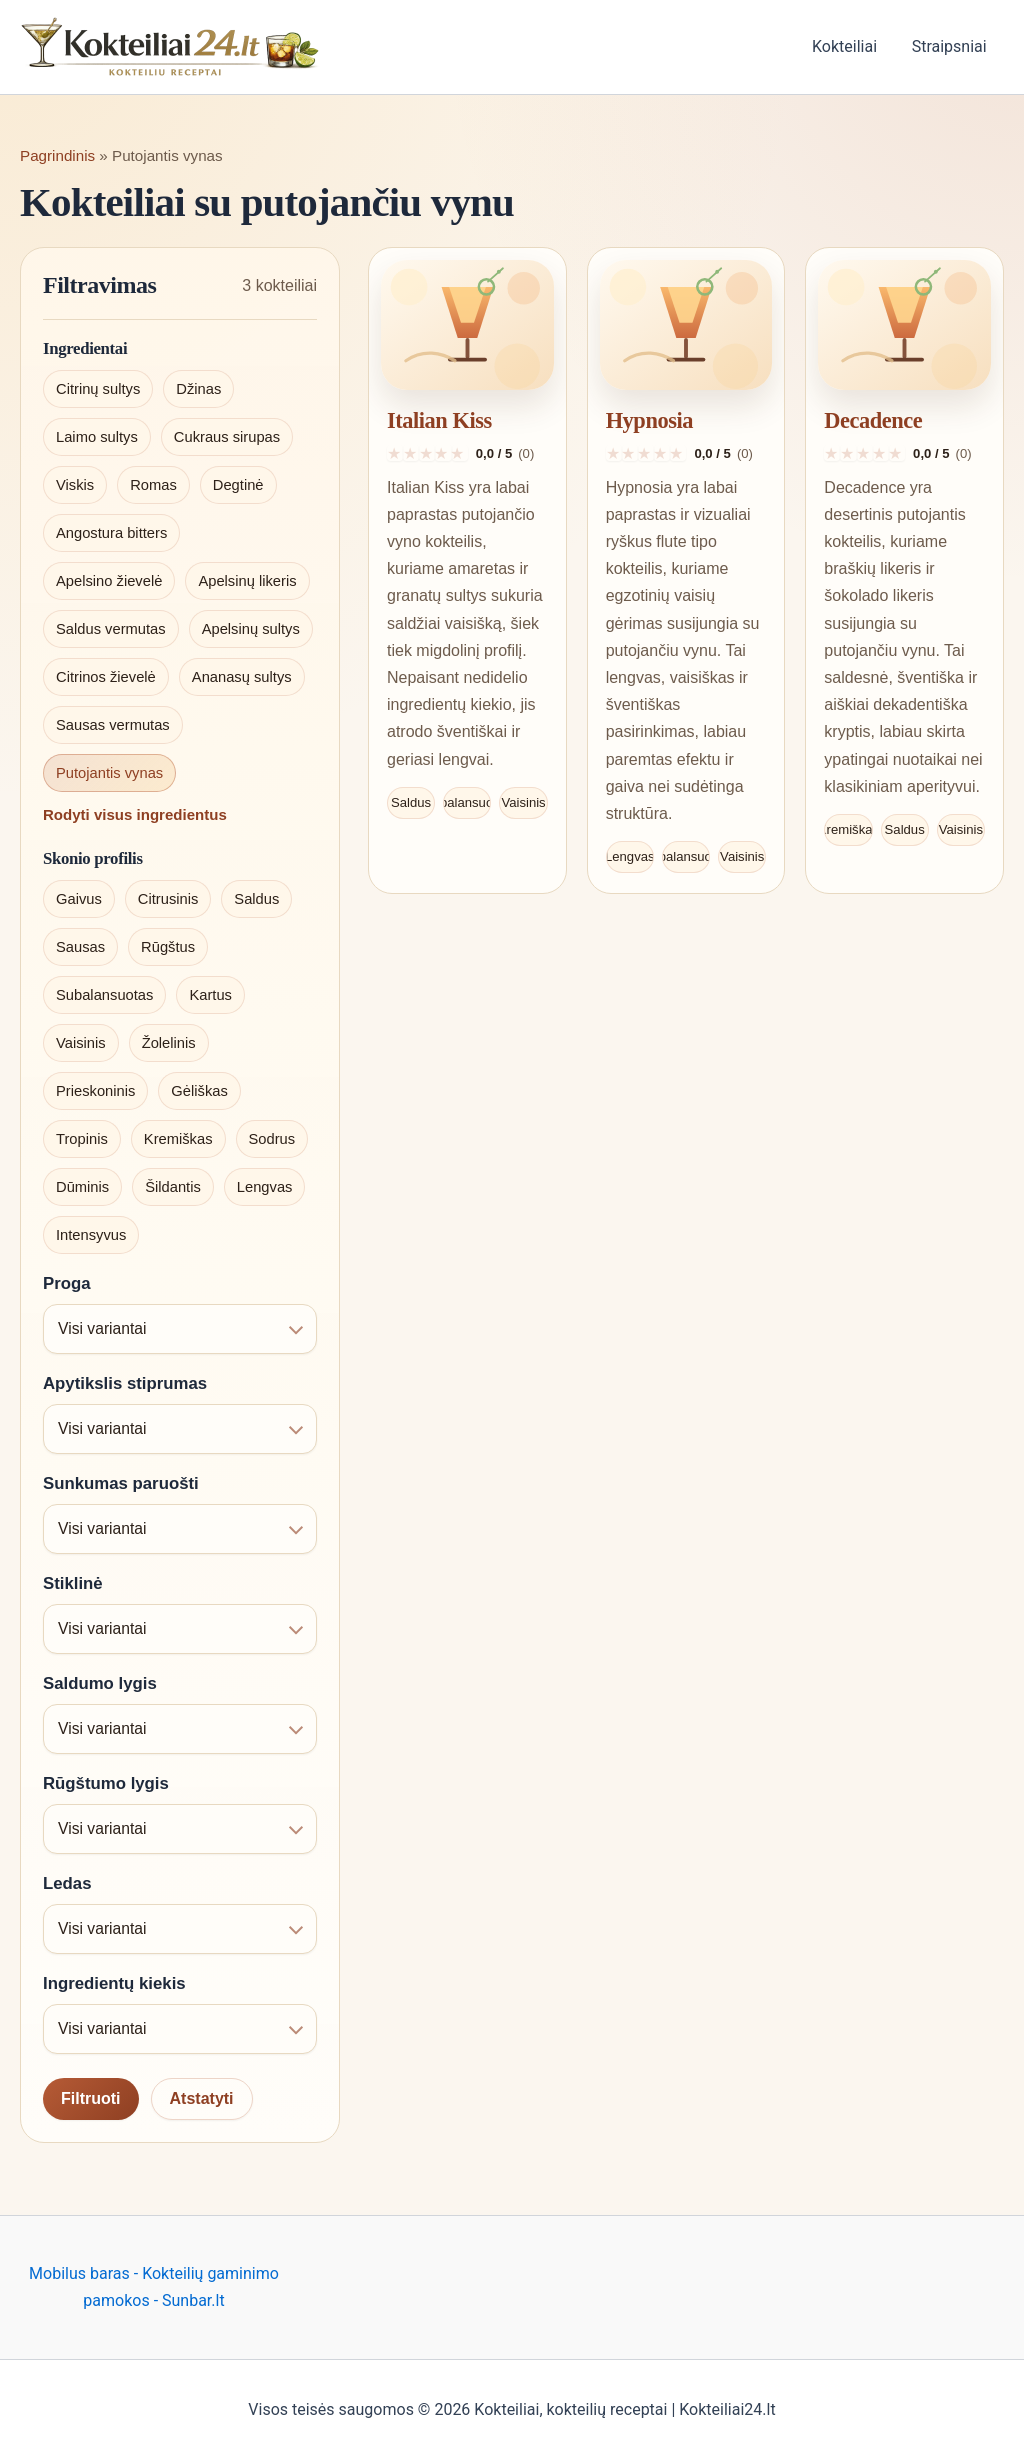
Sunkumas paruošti (121, 1483)
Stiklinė (73, 1583)
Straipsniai (950, 46)
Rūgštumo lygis (106, 1783)
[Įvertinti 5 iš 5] (460, 453)
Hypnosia (649, 420)
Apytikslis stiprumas (125, 1383)
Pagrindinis (57, 155)
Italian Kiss (439, 420)
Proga (67, 1283)
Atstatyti (202, 2098)
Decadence (873, 420)
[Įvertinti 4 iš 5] (443, 453)
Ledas (67, 1883)
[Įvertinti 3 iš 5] (427, 453)
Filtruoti (91, 2098)
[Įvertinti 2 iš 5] (411, 453)
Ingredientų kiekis (114, 1983)
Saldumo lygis (100, 1683)
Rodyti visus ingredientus (135, 814)
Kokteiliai (848, 46)
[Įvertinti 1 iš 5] (395, 453)
